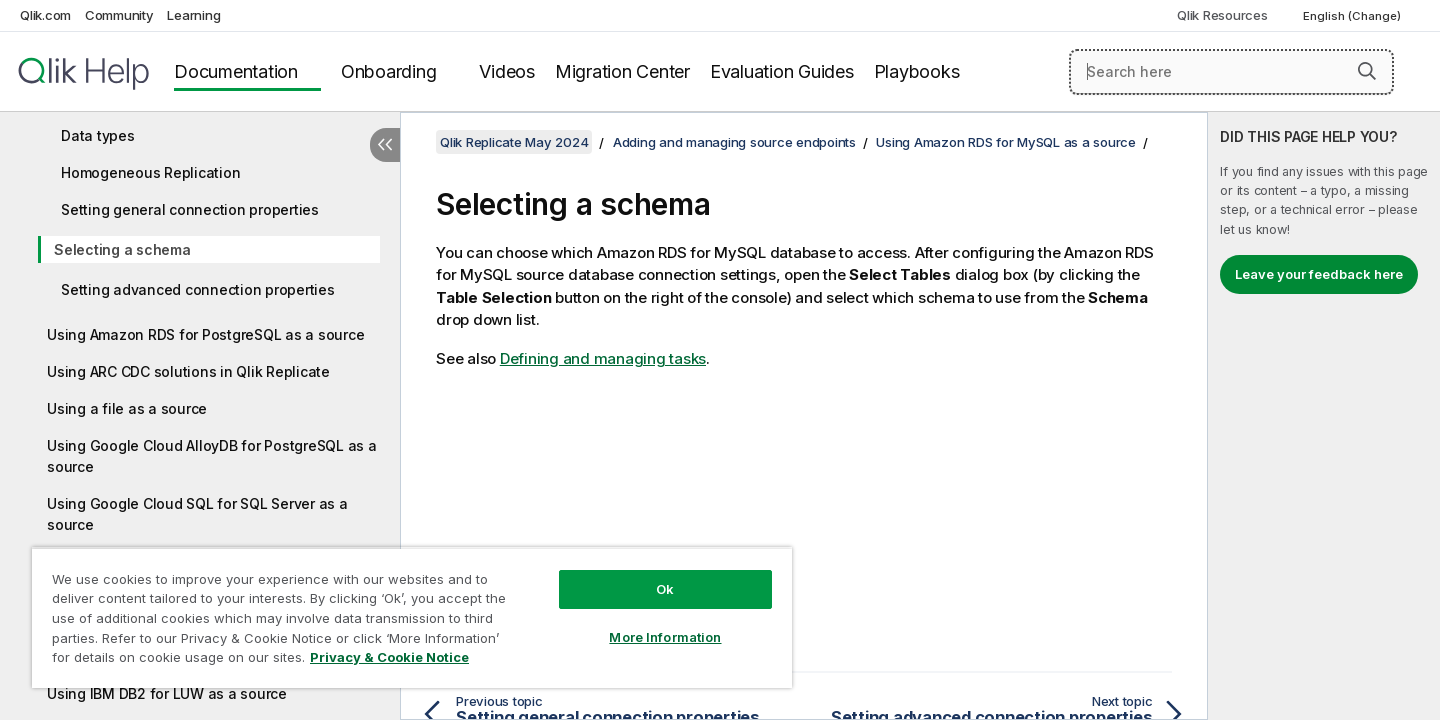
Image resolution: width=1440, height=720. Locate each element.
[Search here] (1231, 72)
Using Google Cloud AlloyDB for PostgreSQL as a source (212, 456)
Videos (507, 71)
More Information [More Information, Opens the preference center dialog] (665, 637)
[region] (412, 617)
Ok (665, 589)
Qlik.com (45, 15)
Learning (193, 15)
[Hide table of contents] (385, 145)
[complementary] (1324, 416)
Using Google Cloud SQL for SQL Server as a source (197, 514)
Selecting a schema (122, 249)
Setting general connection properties (190, 209)
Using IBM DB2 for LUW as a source (167, 693)
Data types (98, 135)
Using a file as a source (127, 408)
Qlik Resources (1222, 15)
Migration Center (622, 71)
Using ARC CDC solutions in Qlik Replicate (188, 371)
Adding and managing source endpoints (734, 142)
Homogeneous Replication (150, 172)
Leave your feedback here (1319, 274)
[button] (1367, 71)
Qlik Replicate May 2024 (514, 142)
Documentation (236, 71)
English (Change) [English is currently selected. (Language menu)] (1353, 16)
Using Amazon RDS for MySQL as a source (1006, 142)
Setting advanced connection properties (198, 289)
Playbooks (917, 71)
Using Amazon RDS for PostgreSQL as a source (205, 334)
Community (119, 15)
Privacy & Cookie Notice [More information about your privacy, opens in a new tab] (389, 657)
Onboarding (389, 71)
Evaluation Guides (782, 71)
